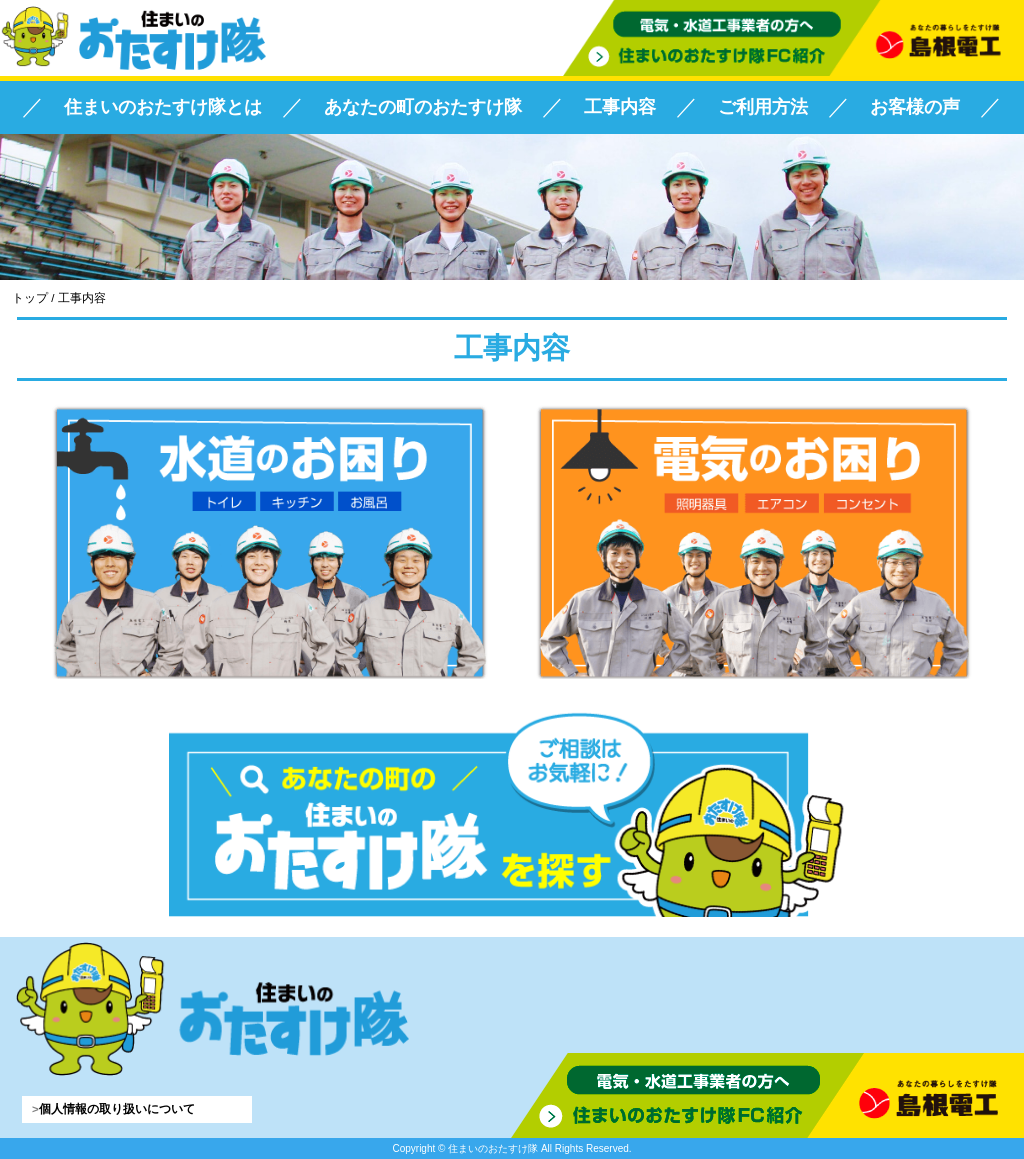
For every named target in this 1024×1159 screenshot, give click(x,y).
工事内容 (620, 107)
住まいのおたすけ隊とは (163, 107)
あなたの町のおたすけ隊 (423, 107)
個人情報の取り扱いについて (117, 1109)
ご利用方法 (763, 107)
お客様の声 (915, 107)
